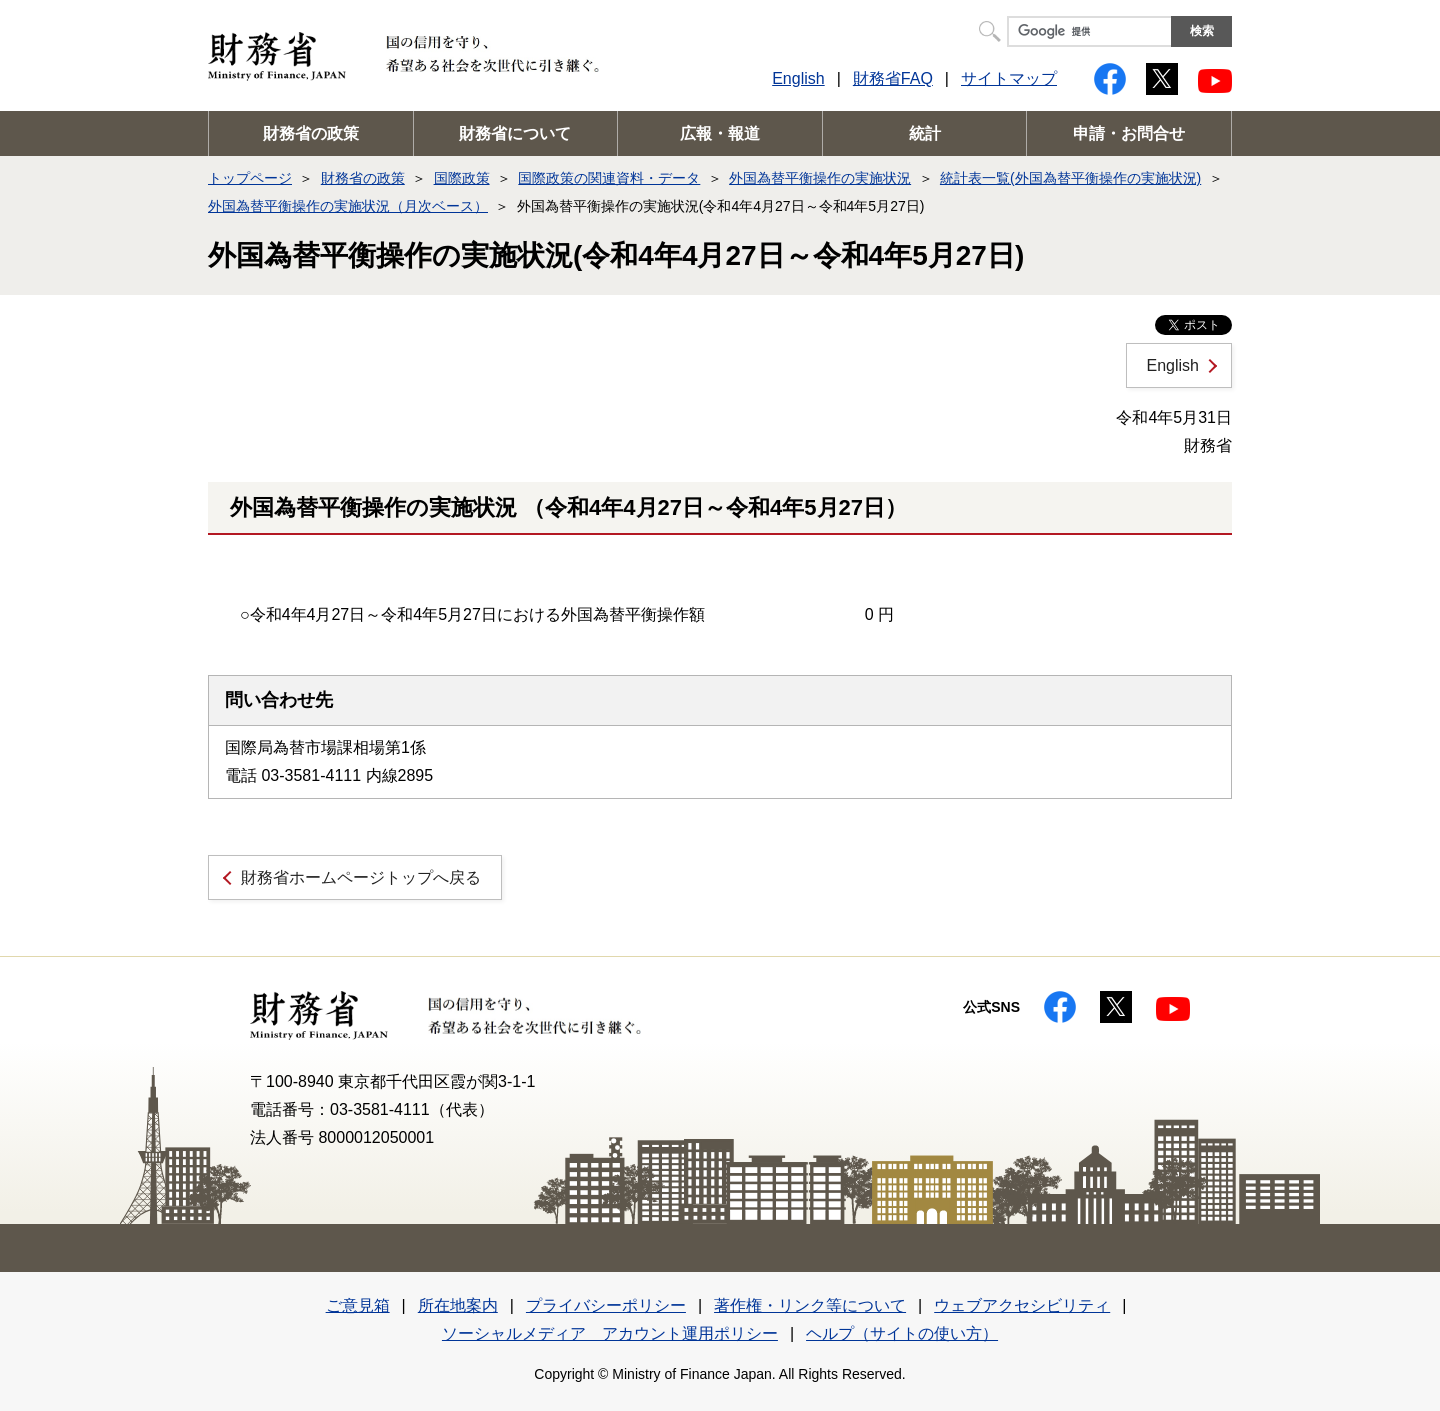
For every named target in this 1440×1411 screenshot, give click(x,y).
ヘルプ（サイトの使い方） (902, 1333)
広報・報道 (720, 133)
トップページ (250, 178)
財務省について (515, 133)
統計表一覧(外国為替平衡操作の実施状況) (1070, 178)
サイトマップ (1009, 78)
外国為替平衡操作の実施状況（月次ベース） (348, 206)
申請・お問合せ (1129, 133)
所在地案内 (458, 1305)
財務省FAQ (893, 78)
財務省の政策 (311, 133)
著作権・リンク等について (810, 1305)
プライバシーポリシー (606, 1305)
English (798, 78)
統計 (925, 133)
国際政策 (462, 178)
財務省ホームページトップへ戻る (361, 877)
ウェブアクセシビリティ (1022, 1305)
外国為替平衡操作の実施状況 (820, 178)
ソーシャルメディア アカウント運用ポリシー (610, 1333)
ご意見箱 (358, 1305)
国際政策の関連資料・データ (609, 178)
